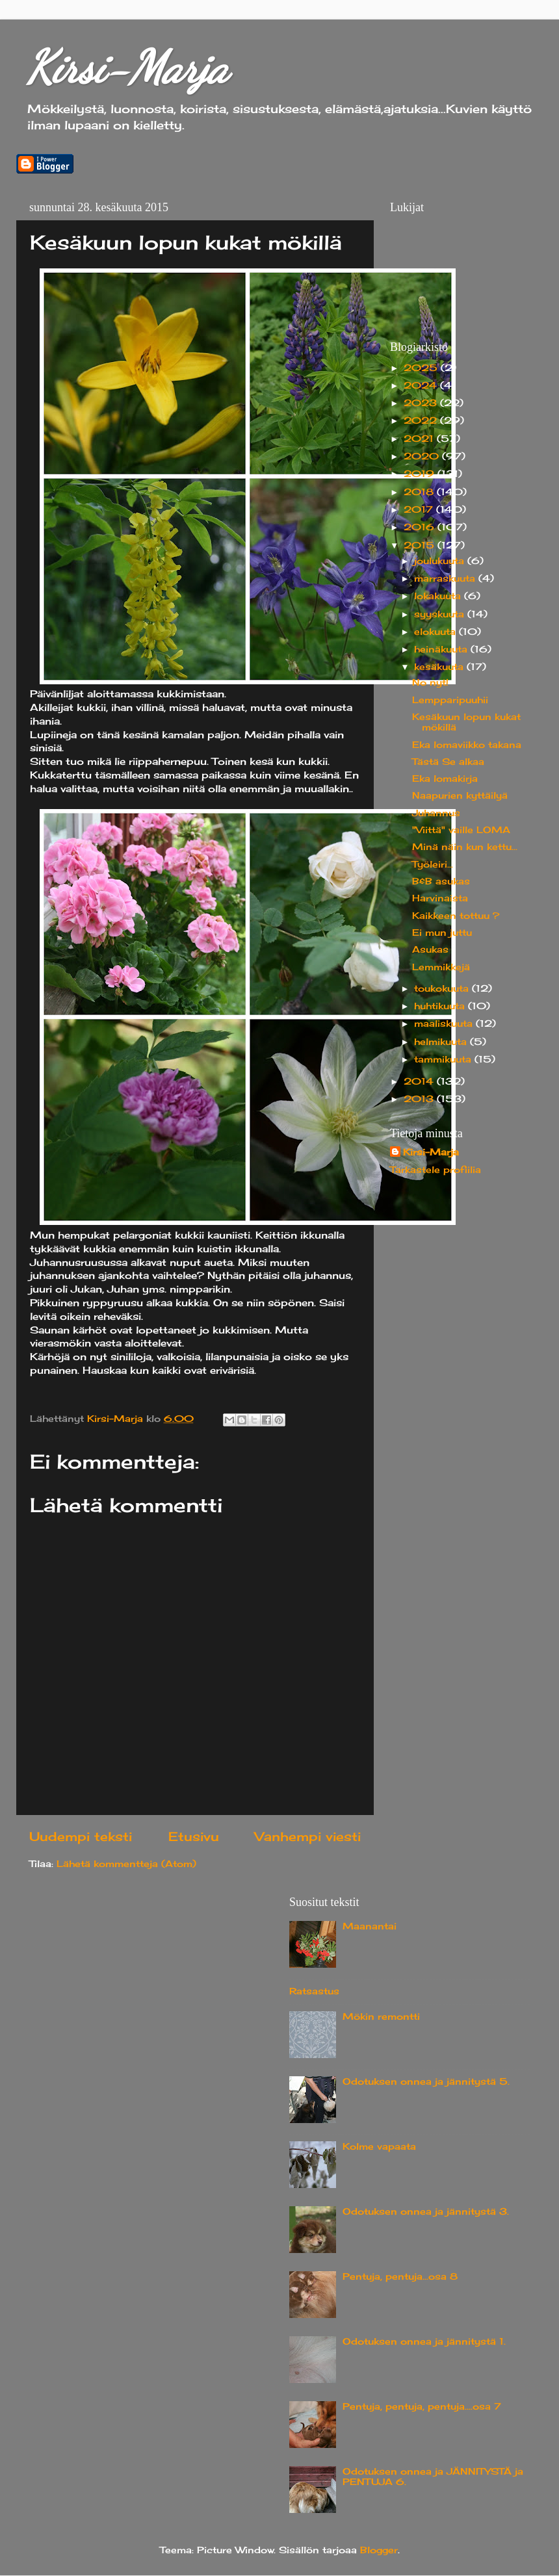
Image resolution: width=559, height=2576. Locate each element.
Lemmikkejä (441, 967)
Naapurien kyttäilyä (460, 795)
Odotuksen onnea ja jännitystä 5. (426, 2081)
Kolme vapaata (379, 2146)
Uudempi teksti (80, 1836)
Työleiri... (432, 864)
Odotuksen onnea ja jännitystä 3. (426, 2211)
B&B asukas (441, 881)
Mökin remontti (381, 2016)
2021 (420, 438)
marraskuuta (446, 578)
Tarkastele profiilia (435, 1170)
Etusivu (193, 1836)
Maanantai (369, 1926)
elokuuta (436, 631)
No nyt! (430, 682)
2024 (422, 385)
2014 (420, 1081)
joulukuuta (440, 561)
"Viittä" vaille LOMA (461, 830)
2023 (422, 403)
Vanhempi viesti (308, 1836)
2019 (420, 474)
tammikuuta (444, 1059)
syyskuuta (440, 614)
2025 (422, 368)
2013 (420, 1099)
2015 (420, 545)
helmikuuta (442, 1042)
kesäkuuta (440, 667)
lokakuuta (439, 596)
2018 (420, 492)
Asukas (430, 949)
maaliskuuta (445, 1023)
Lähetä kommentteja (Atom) (126, 1864)
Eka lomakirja (445, 778)
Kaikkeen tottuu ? (455, 915)
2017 (420, 509)
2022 (422, 420)
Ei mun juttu (442, 932)
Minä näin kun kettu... (464, 847)
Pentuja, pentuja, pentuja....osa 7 (422, 2406)
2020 (423, 456)
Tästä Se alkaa (448, 761)
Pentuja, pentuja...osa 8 (400, 2276)
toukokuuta (443, 988)
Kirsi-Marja (127, 67)
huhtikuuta (441, 1006)
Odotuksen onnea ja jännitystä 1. (424, 2341)
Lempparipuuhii (450, 700)
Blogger (379, 2550)
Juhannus (436, 813)
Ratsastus (314, 1991)
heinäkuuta (442, 649)
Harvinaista (440, 898)
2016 (420, 527)
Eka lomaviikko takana (466, 745)
